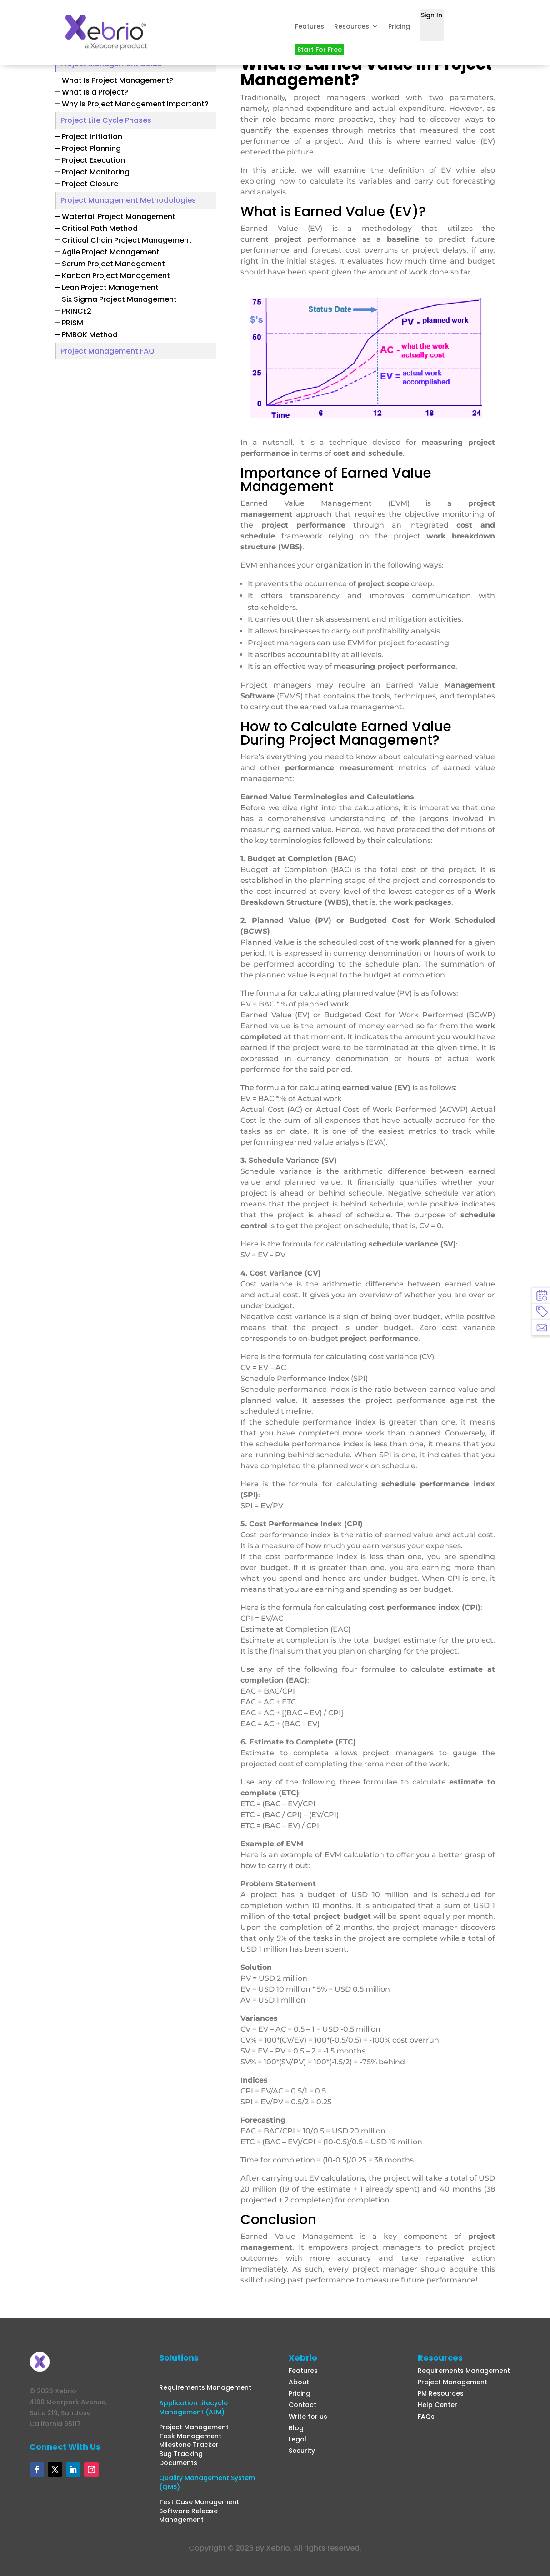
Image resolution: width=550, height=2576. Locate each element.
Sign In (431, 15)
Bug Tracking (181, 2453)
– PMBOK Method (86, 334)
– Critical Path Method (96, 228)
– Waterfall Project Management (115, 216)
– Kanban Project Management (112, 275)
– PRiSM (69, 323)
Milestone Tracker (189, 2444)
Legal (297, 2439)
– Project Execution (90, 160)
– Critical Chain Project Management (123, 240)
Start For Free (319, 49)
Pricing (399, 26)
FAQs (426, 2416)
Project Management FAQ (107, 351)
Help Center (437, 2404)
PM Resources (441, 2393)
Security (302, 2450)
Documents (178, 2462)
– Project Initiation (88, 136)
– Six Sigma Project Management (116, 299)
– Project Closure (86, 184)
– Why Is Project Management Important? (132, 104)
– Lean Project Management (107, 287)
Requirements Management (205, 2387)
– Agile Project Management (107, 252)
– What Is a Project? (91, 92)
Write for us (308, 2416)
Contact (302, 2404)
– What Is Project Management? (114, 80)
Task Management (190, 2436)
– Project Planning (88, 148)
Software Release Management (188, 2515)
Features (309, 26)
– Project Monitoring (92, 172)
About (299, 2382)
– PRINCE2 (73, 311)
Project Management (194, 2427)
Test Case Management (199, 2501)
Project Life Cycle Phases (105, 120)
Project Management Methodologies (128, 200)
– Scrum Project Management (110, 264)
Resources (351, 26)
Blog (296, 2427)
